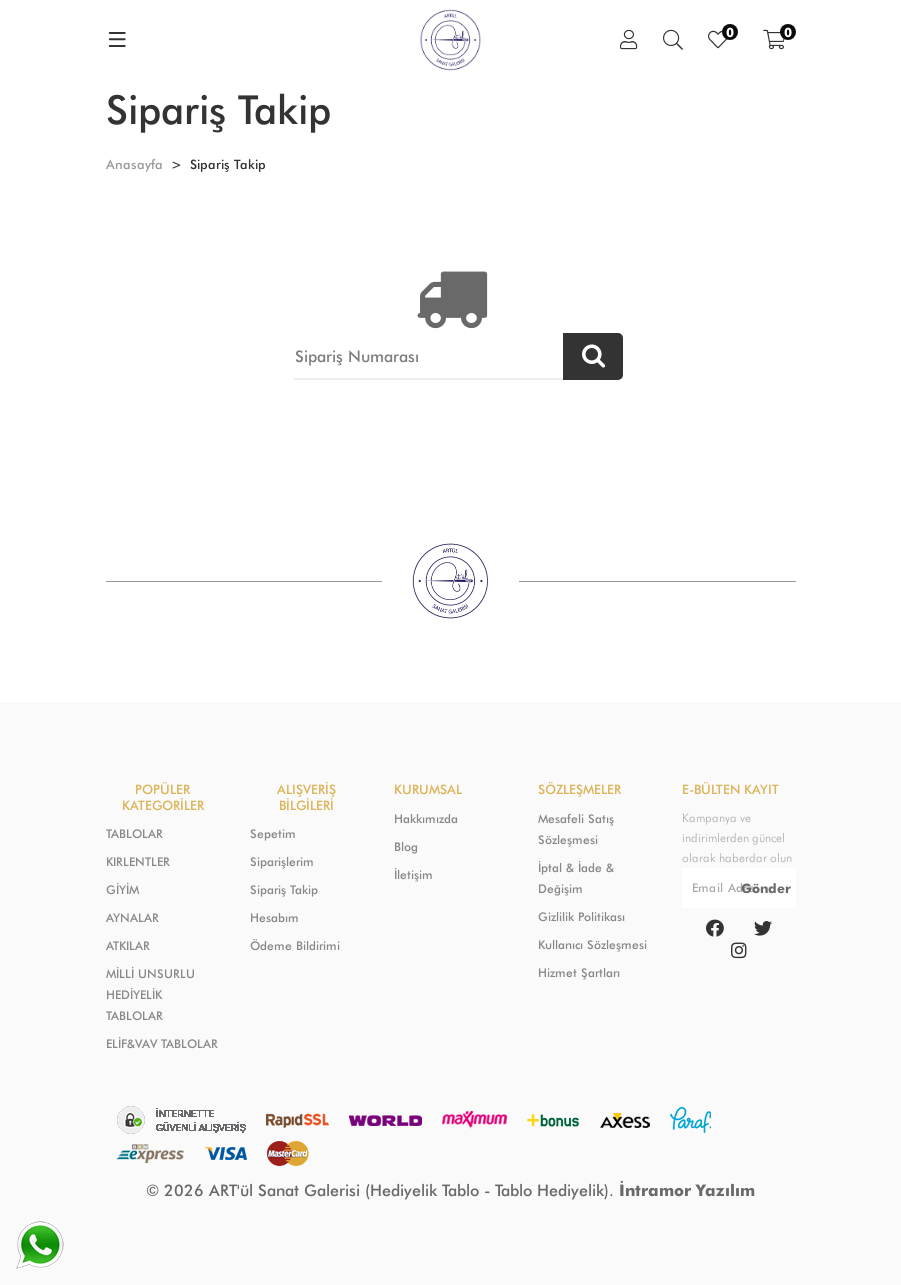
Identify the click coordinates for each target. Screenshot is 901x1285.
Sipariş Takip (284, 889)
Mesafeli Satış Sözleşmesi (576, 829)
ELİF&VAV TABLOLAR (162, 1043)
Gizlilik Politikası (581, 916)
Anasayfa (134, 164)
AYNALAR (132, 917)
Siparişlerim (282, 861)
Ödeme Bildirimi (295, 945)
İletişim (413, 874)
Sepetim (273, 833)
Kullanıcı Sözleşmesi (592, 944)
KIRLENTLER (138, 861)
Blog (406, 846)
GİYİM (122, 889)
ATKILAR (128, 945)
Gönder (766, 888)
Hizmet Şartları (579, 972)
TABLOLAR (134, 833)
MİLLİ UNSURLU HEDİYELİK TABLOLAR (150, 994)
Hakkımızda (426, 818)
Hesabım (274, 917)
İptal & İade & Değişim (576, 878)
